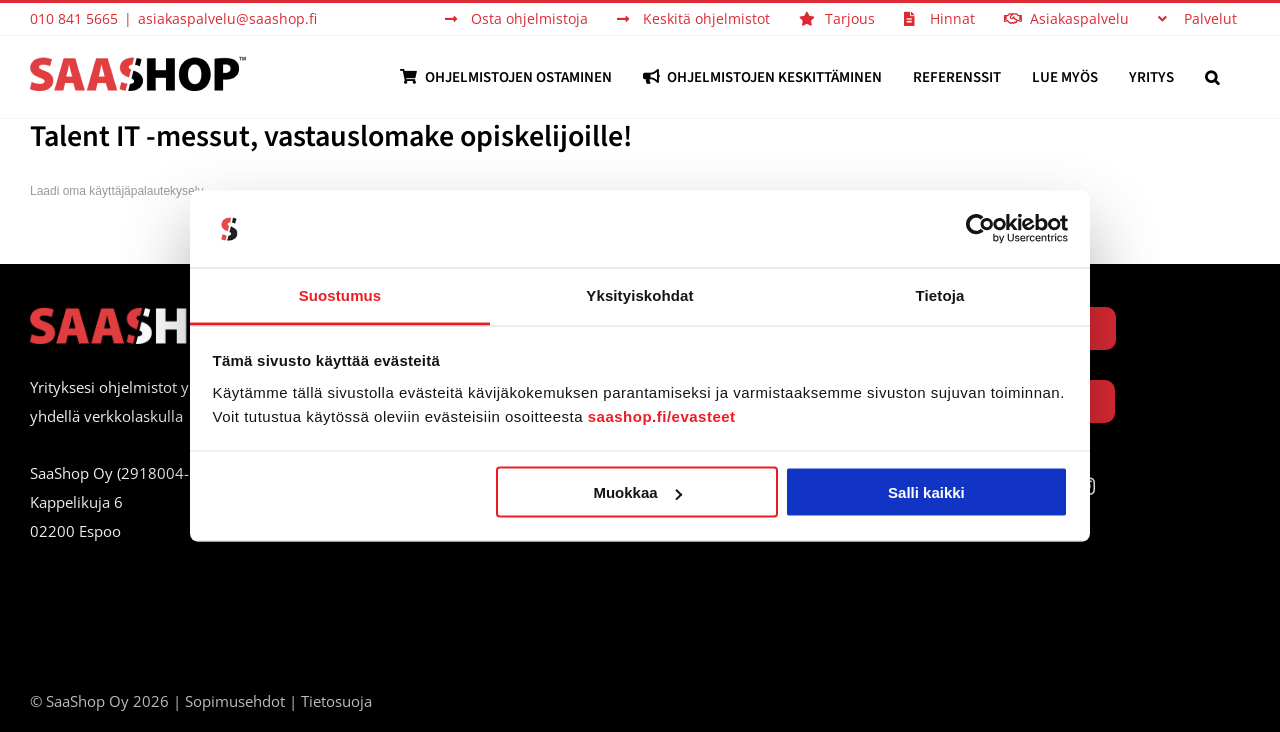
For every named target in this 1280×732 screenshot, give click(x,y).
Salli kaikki (926, 492)
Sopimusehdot (235, 701)
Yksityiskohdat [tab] (639, 294)
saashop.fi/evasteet (662, 415)
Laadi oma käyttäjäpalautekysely (116, 191)
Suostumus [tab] (340, 294)
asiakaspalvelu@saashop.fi (227, 18)
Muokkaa (637, 492)
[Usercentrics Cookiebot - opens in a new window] (980, 229)
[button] (1212, 77)
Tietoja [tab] (940, 294)
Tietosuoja (336, 701)
